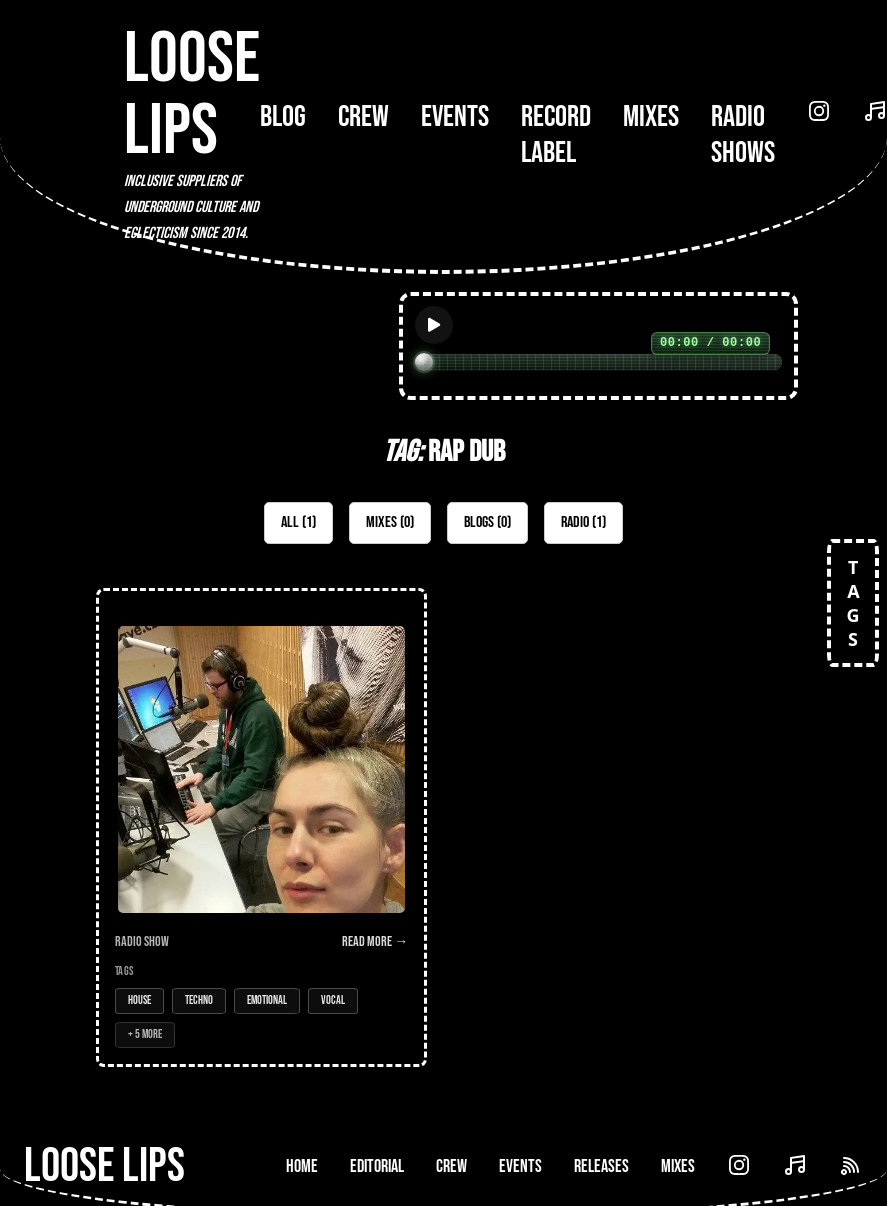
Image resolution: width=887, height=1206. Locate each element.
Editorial (377, 1166)
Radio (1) (583, 522)
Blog (283, 117)
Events (455, 117)
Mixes (651, 117)
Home (302, 1166)
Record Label (556, 135)
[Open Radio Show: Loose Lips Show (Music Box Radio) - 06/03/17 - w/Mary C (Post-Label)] (261, 827)
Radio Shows (743, 135)
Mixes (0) (390, 522)
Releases (601, 1166)
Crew (363, 117)
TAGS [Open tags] (853, 603)
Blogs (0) (487, 522)
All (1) (298, 522)
